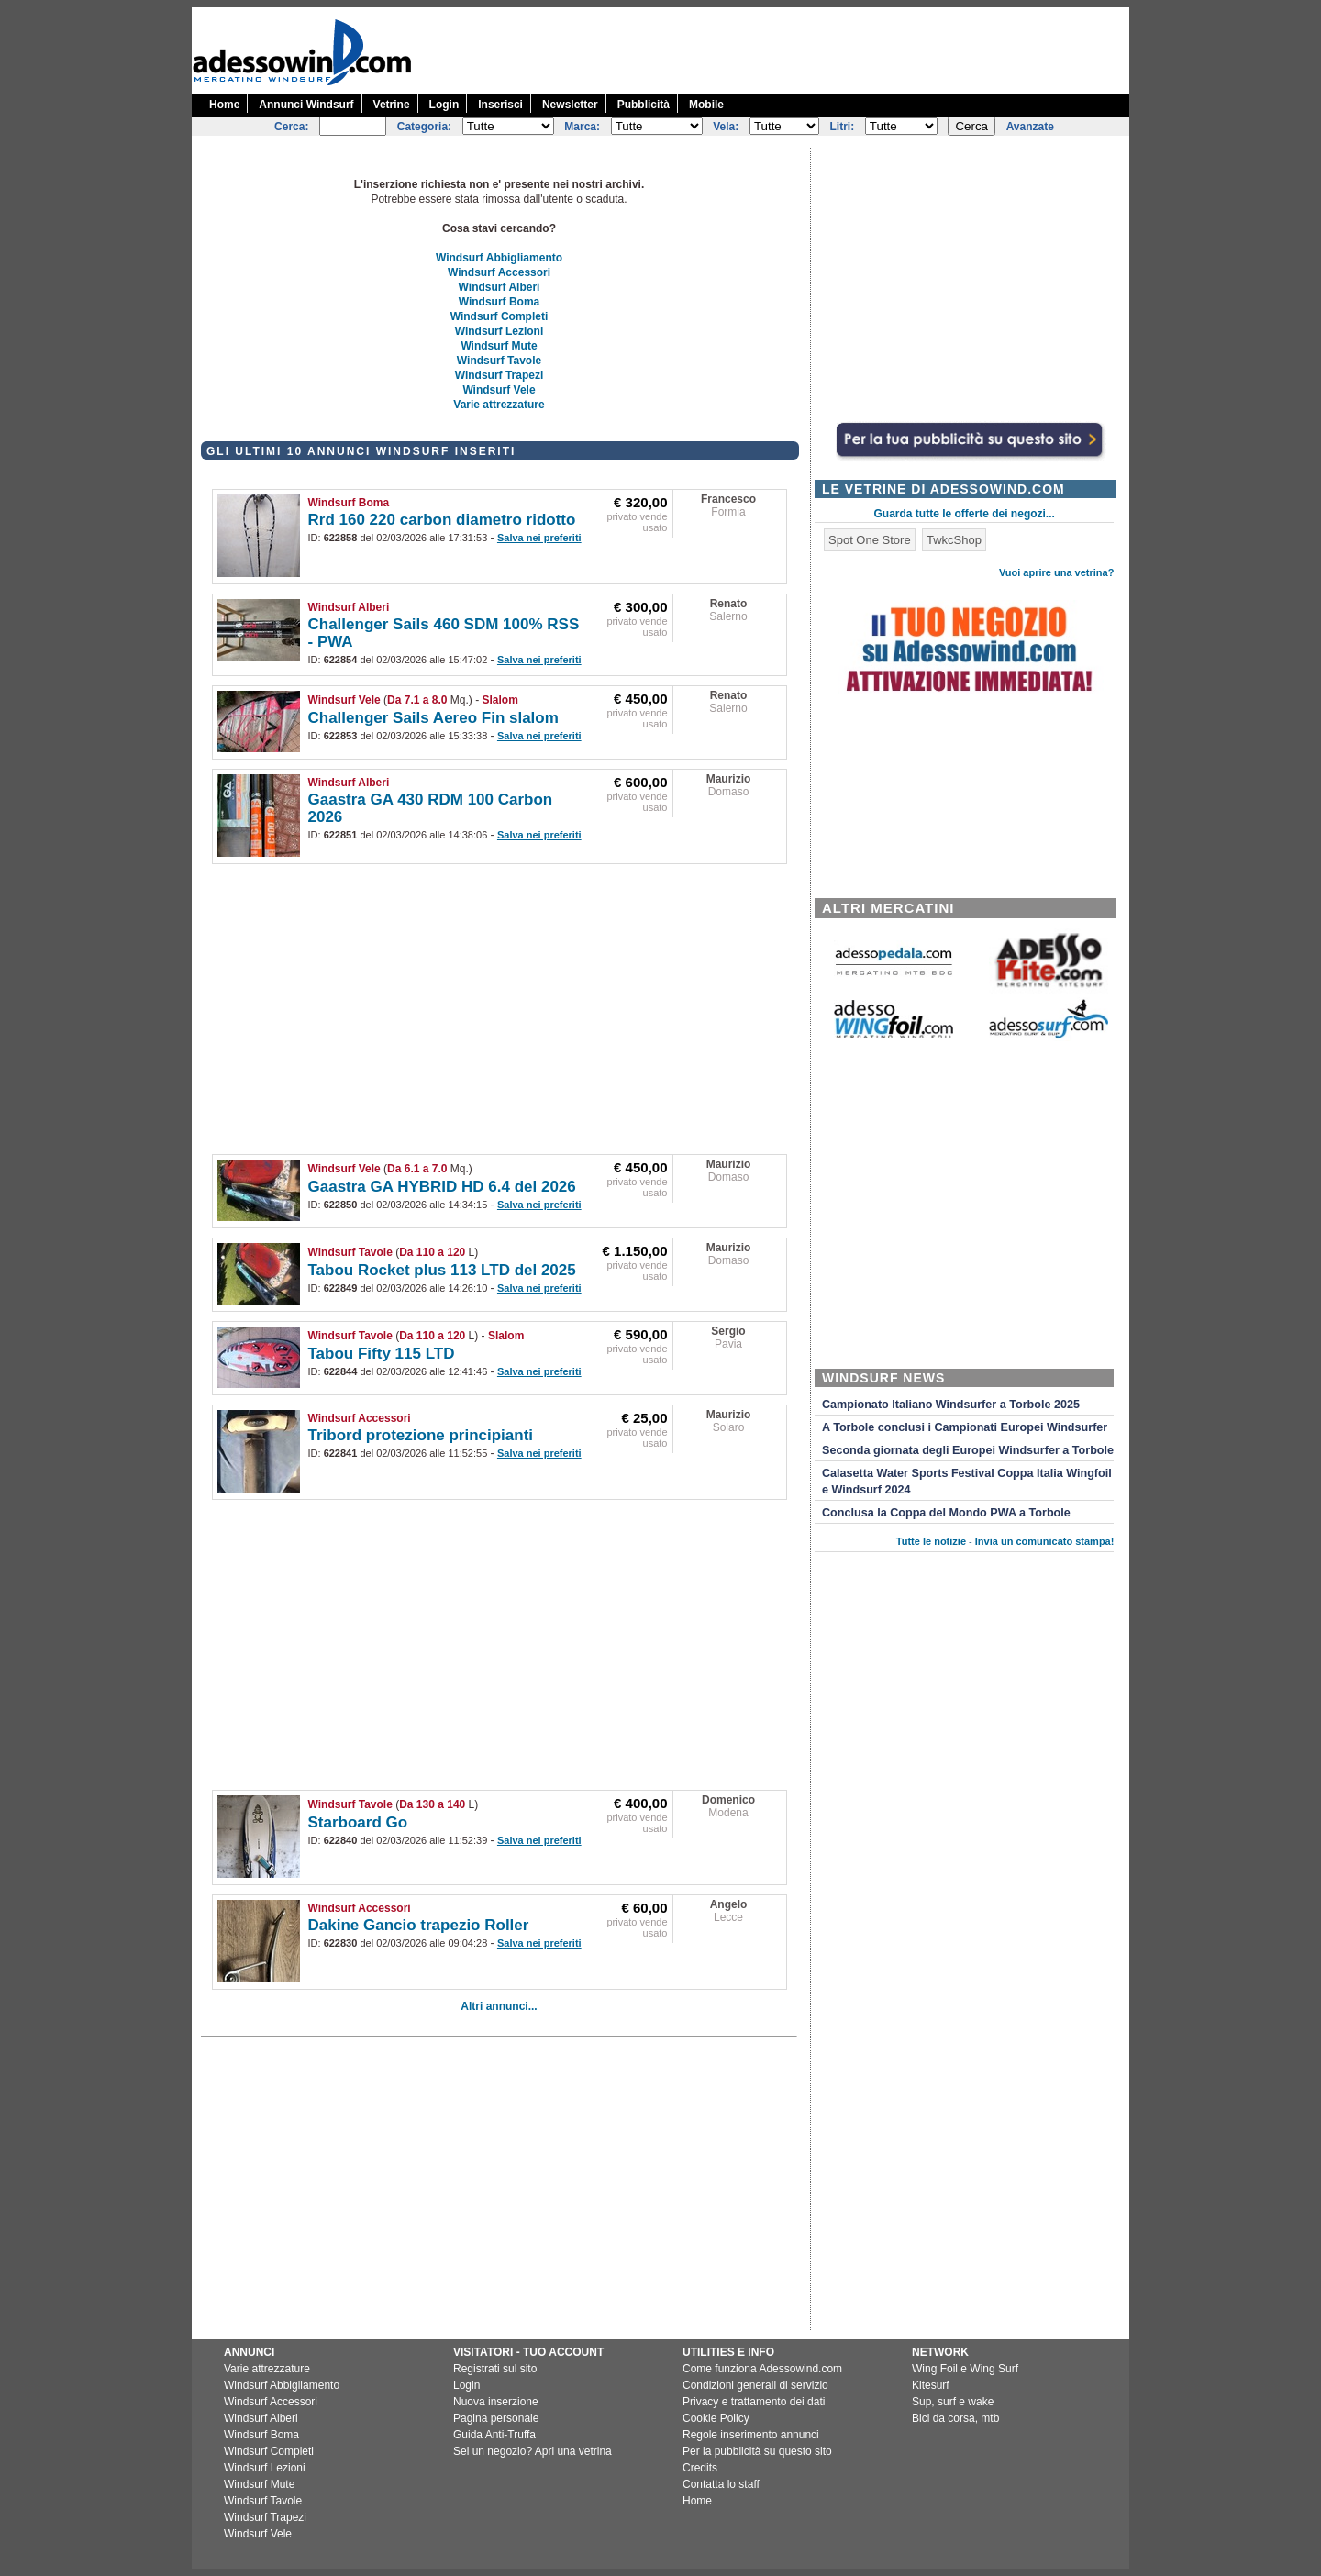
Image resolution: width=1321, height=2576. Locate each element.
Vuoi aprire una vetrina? (1057, 572)
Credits (700, 2467)
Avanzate (1030, 126)
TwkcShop (954, 540)
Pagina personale (495, 2418)
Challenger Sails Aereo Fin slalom (433, 718)
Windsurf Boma (499, 301)
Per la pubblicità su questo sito (757, 2451)
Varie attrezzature (498, 404)
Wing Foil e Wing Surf (965, 2368)
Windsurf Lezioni (499, 331)
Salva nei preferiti (539, 537)
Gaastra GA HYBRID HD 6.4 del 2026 (442, 1186)
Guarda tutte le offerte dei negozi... (964, 513)
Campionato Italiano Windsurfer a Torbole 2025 (951, 1404)
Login (444, 104)
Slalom (500, 700)
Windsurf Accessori (499, 272)
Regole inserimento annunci (751, 2434)
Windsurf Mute (499, 345)
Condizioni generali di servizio (755, 2385)
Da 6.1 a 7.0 (417, 1168)
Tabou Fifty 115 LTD (381, 1353)
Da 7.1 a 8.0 (417, 700)
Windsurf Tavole (499, 360)
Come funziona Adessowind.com (762, 2368)
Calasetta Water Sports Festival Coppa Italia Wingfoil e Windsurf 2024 (967, 1481)
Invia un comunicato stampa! (1045, 1541)
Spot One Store (869, 540)
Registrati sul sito (495, 2368)
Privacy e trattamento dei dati (754, 2401)
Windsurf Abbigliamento (499, 257)
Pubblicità (643, 104)
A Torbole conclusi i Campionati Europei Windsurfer (964, 1427)
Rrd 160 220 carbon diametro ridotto (442, 519)
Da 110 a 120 (432, 1252)
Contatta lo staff (721, 2484)
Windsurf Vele (498, 389)
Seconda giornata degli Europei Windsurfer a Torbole (968, 1450)
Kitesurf (930, 2385)
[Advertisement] (795, 48)
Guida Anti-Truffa (494, 2434)
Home (224, 104)
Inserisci (500, 104)
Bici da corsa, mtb (955, 2418)
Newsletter (570, 104)
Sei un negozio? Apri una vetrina (532, 2451)
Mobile (706, 104)
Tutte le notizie (931, 1541)
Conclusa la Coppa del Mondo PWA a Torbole (946, 1512)
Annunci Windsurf (306, 104)
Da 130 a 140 (432, 1804)
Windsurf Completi (499, 316)
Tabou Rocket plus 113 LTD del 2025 (442, 1270)
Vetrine (391, 104)
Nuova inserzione (495, 2401)
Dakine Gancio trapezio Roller (418, 1925)
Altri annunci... (499, 2006)
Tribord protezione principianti (421, 1435)
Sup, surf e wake (953, 2401)
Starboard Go (358, 1822)
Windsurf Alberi (499, 287)
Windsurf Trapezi (499, 375)
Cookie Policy (716, 2418)
